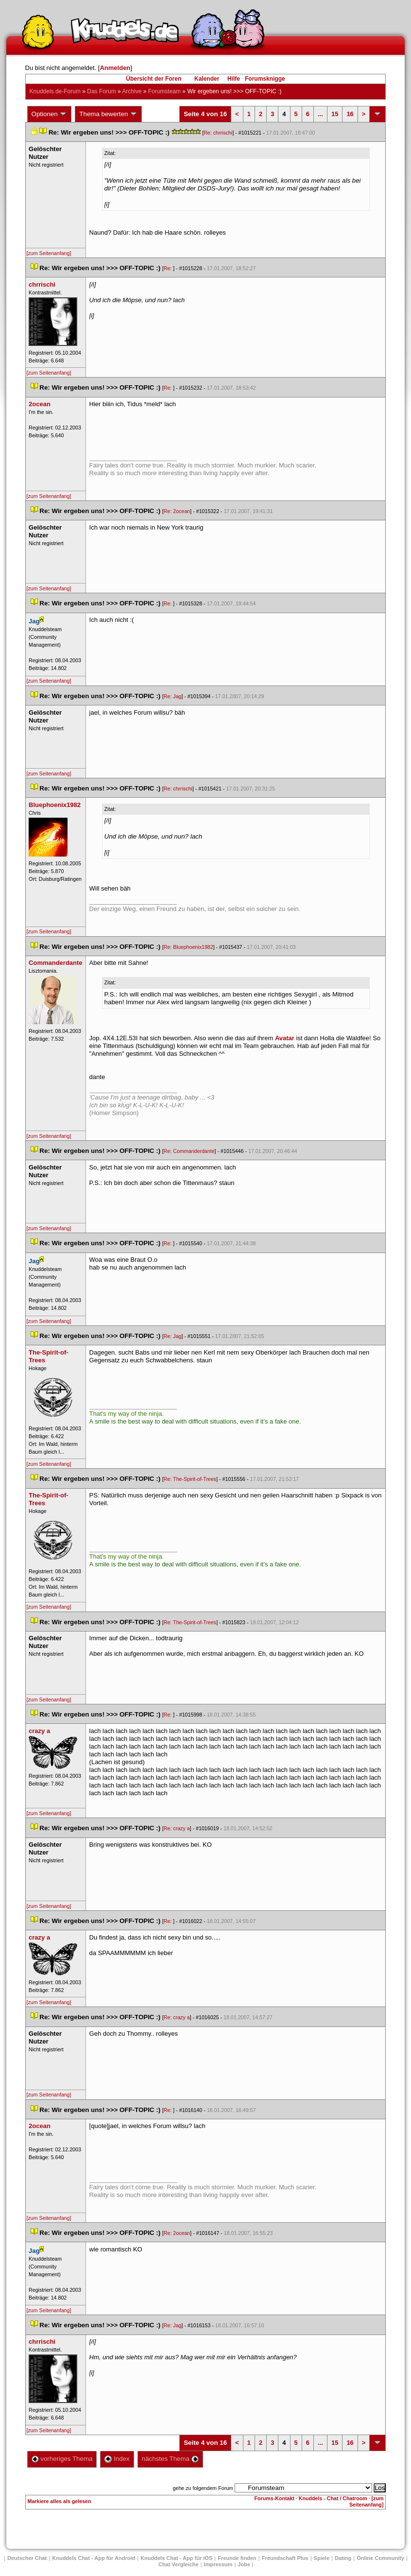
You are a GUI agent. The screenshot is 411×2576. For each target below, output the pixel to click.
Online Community (380, 2558)
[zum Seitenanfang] (49, 253)
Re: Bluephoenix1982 (188, 947)
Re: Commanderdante (189, 1151)
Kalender (206, 78)
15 (334, 114)
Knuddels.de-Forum (55, 91)
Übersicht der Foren (153, 78)
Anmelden (115, 67)
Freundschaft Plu (285, 2558)
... (320, 114)
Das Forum (101, 91)
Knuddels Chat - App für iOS (176, 2558)
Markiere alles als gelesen (59, 2501)
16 (349, 114)
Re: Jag (173, 696)
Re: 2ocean (177, 511)
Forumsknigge (265, 78)
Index (116, 2458)
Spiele (321, 2558)
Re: (168, 268)
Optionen (50, 114)
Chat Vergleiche (178, 2564)
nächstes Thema (170, 2458)
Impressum (218, 2564)
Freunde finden (237, 2558)
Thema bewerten (108, 114)
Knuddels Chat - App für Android (93, 2558)
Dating (343, 2558)
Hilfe (233, 78)
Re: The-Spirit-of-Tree (190, 1479)
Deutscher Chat (27, 2558)
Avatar (284, 1038)
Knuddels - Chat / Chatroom (333, 2498)
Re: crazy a (177, 1828)
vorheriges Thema (62, 2458)
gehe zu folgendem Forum (203, 2488)
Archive (131, 91)
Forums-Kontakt (274, 2498)
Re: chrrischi (218, 133)
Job (244, 2564)
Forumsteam (164, 91)
